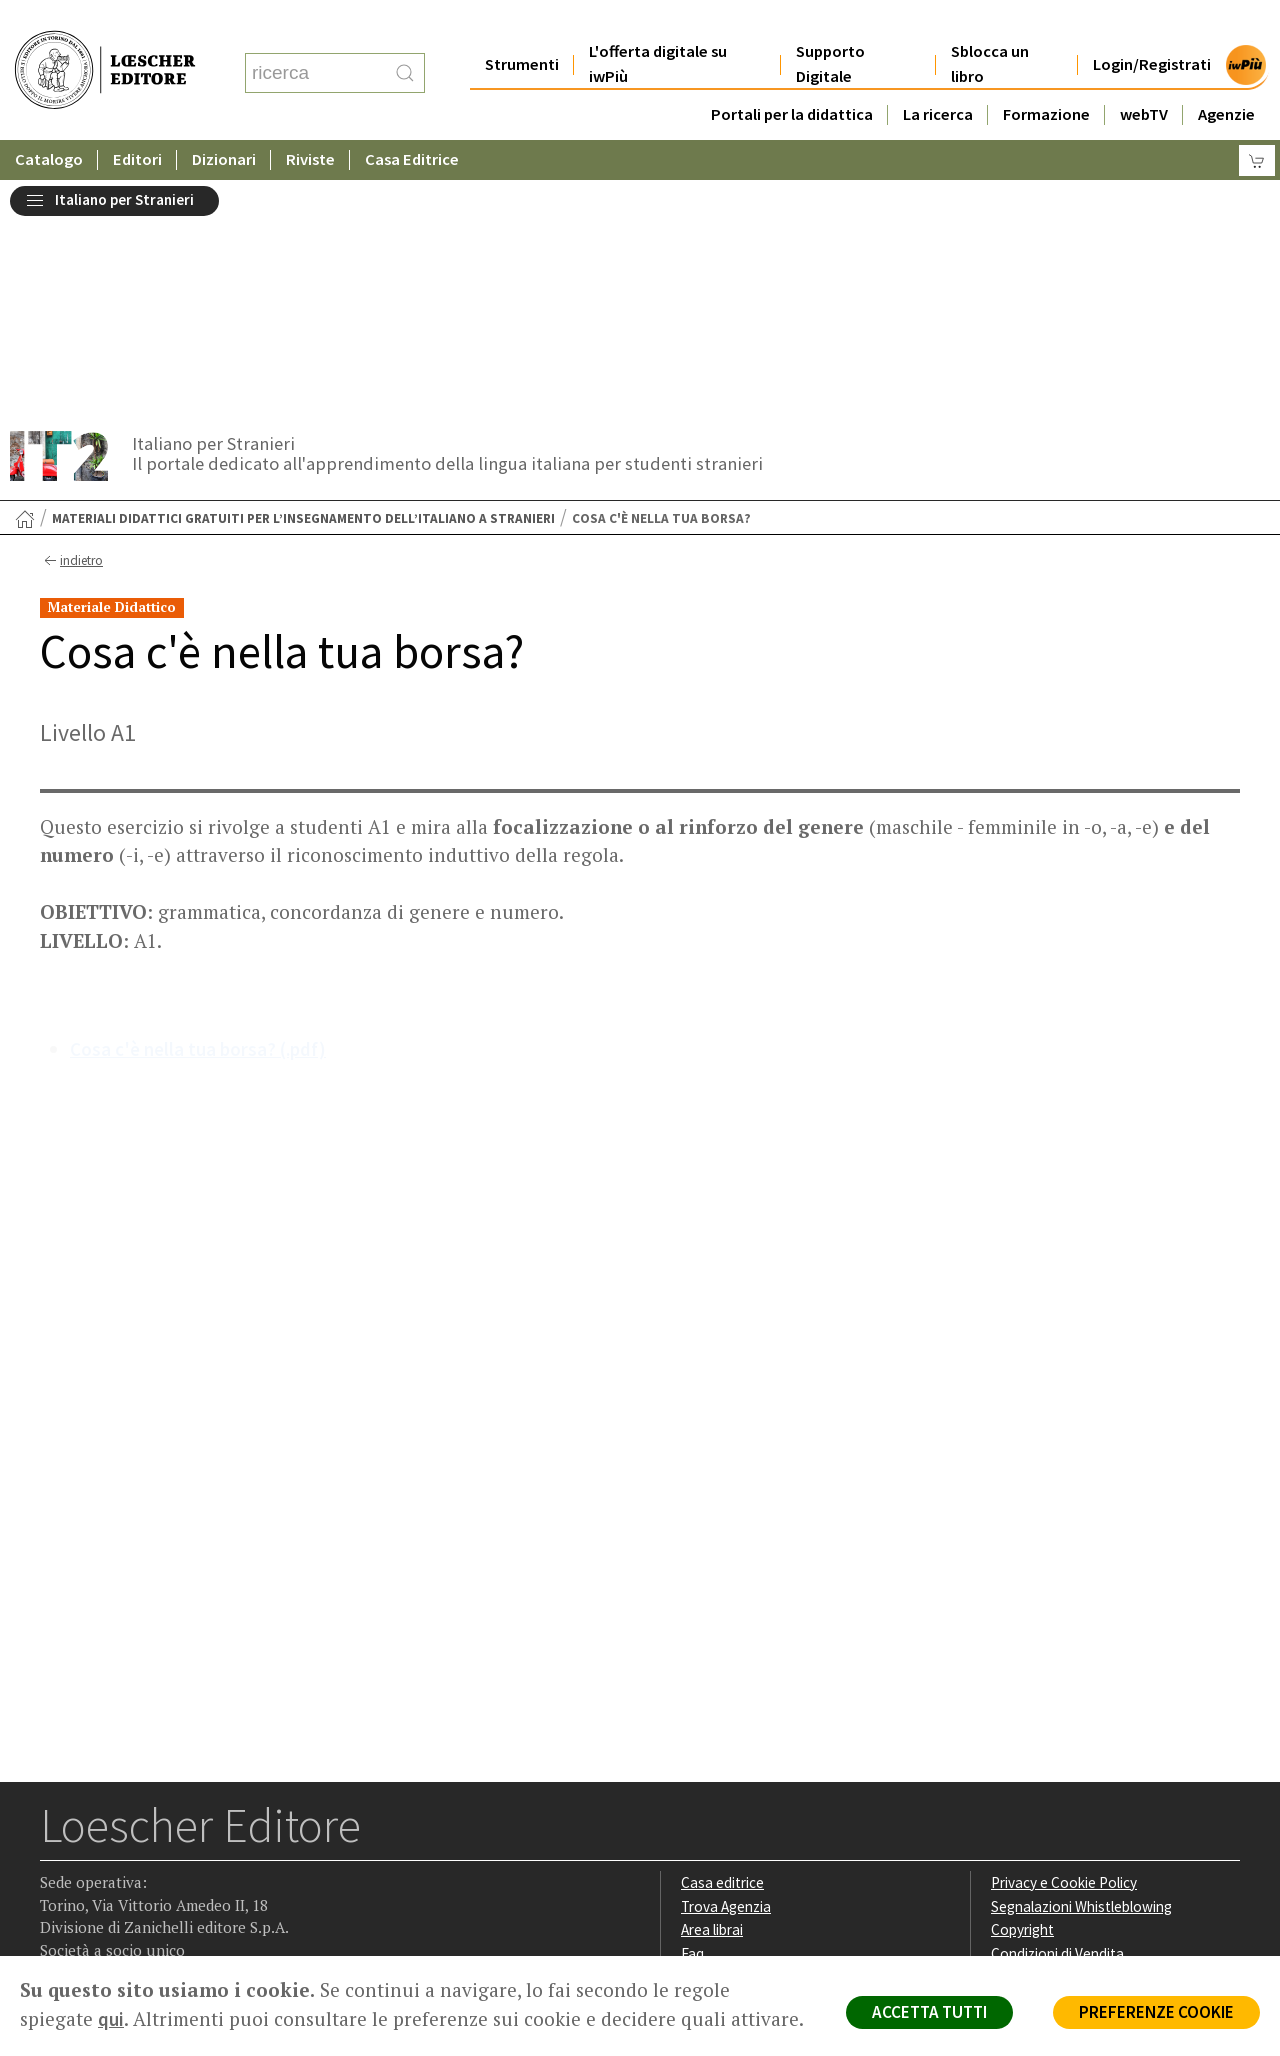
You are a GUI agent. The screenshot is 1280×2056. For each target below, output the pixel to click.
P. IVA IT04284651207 (108, 1910)
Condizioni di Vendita (1057, 1715)
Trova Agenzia (726, 1668)
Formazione (1046, 74)
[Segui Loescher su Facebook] (57, 1831)
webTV (1144, 74)
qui (111, 2019)
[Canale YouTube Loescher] (174, 1831)
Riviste (311, 119)
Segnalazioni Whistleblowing (1081, 1668)
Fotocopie (1024, 1739)
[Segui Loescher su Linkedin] (135, 1831)
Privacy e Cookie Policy (1064, 1644)
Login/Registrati (1152, 24)
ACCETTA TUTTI (929, 2012)
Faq (692, 1715)
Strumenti (522, 24)
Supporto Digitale (830, 24)
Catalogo (49, 119)
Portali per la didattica (791, 74)
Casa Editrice (413, 119)
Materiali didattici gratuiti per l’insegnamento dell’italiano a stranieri (303, 280)
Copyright (1022, 1691)
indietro (71, 323)
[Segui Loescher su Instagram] (96, 1831)
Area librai (712, 1691)
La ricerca (938, 74)
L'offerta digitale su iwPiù (658, 24)
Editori (138, 119)
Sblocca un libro (990, 24)
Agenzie (1226, 74)
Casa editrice (722, 1644)
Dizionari (225, 119)
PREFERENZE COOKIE (1156, 2012)
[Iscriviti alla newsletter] (213, 1828)
